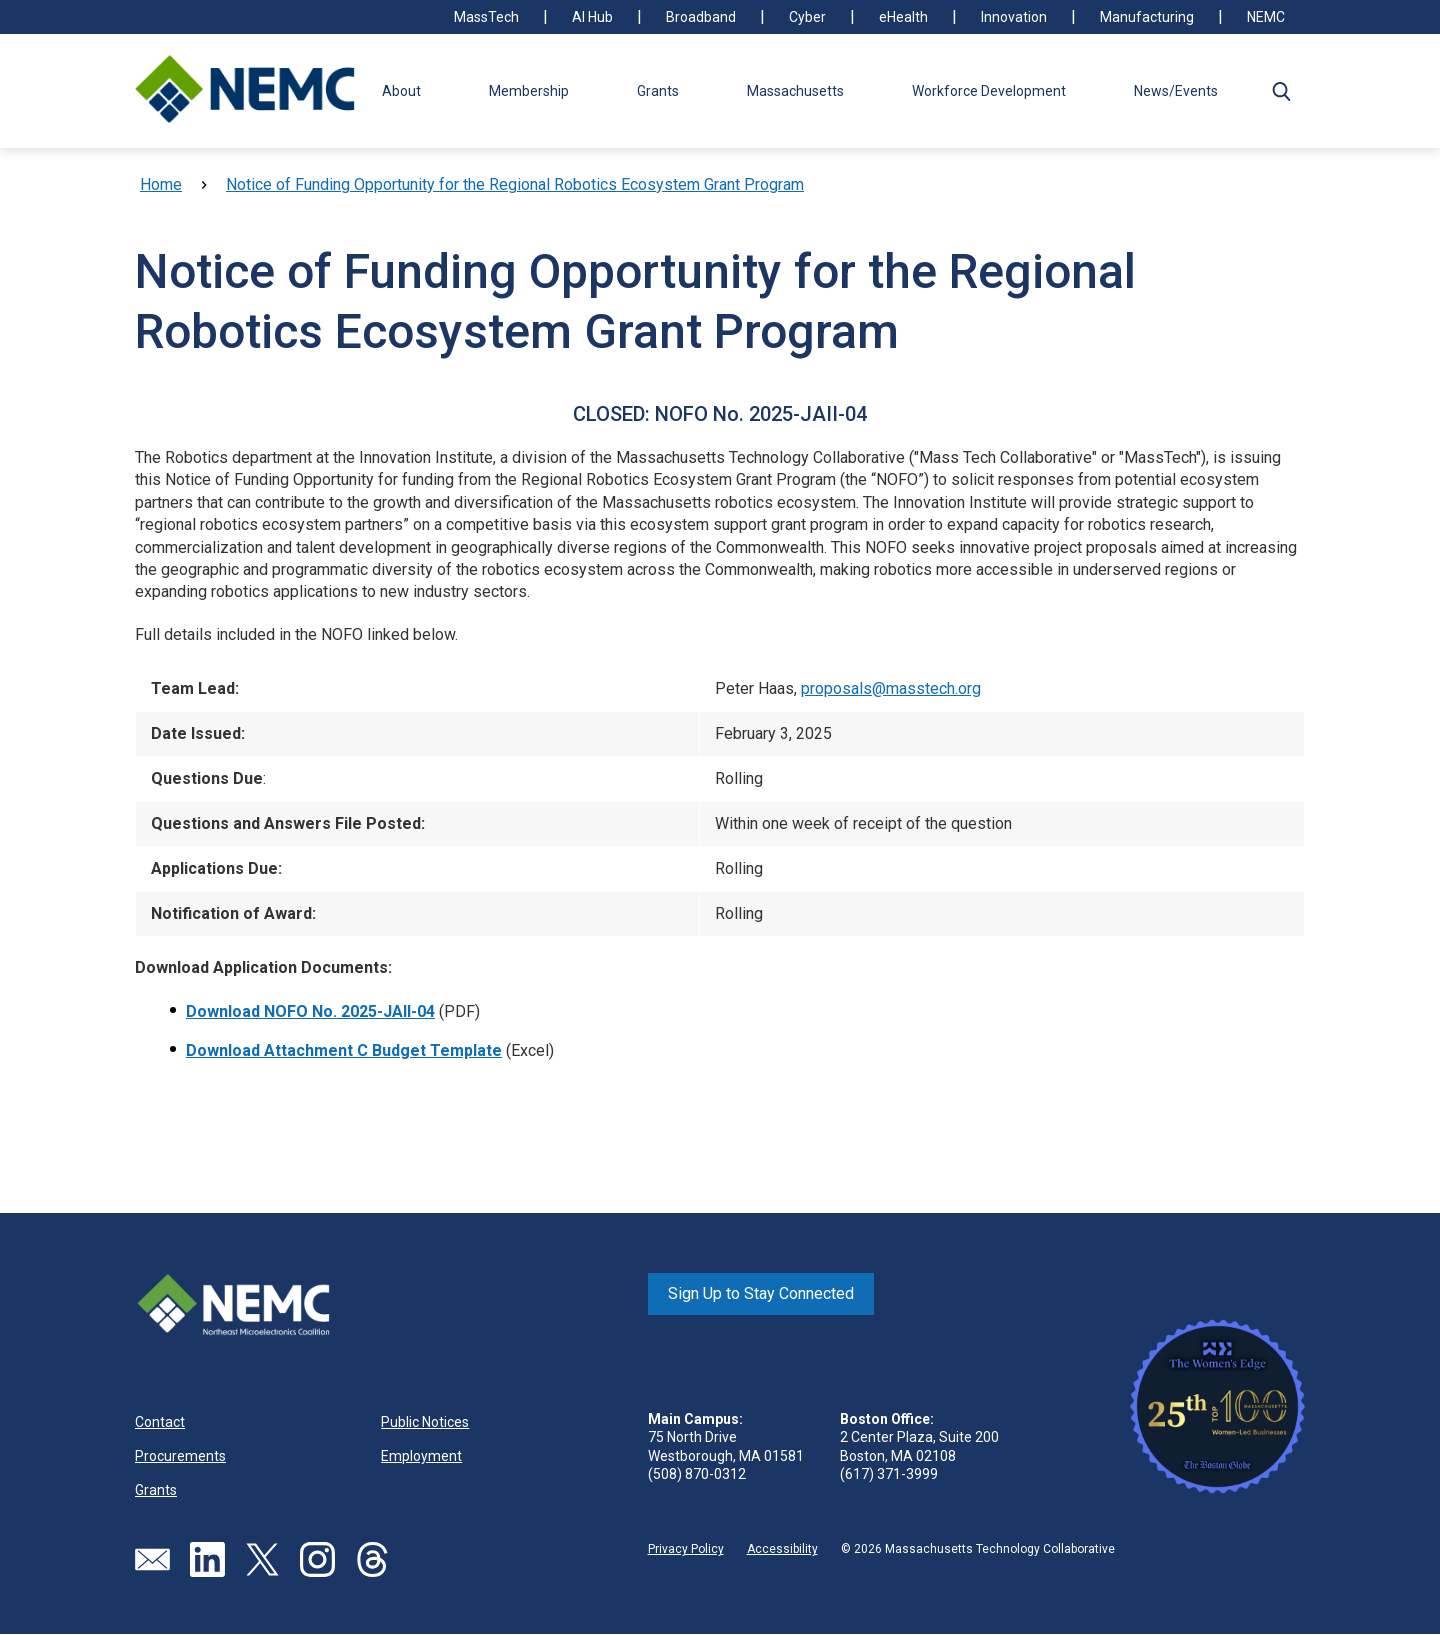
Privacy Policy (686, 1549)
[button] (1281, 91)
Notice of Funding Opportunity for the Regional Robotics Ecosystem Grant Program (515, 184)
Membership (529, 91)
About (401, 91)
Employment (421, 1456)
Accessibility (782, 1549)
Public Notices (425, 1422)
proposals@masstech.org (891, 688)
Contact (160, 1422)
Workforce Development (989, 91)
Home (161, 184)
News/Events (1176, 91)
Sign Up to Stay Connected (761, 1293)
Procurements (180, 1456)
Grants (658, 91)
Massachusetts (795, 91)
